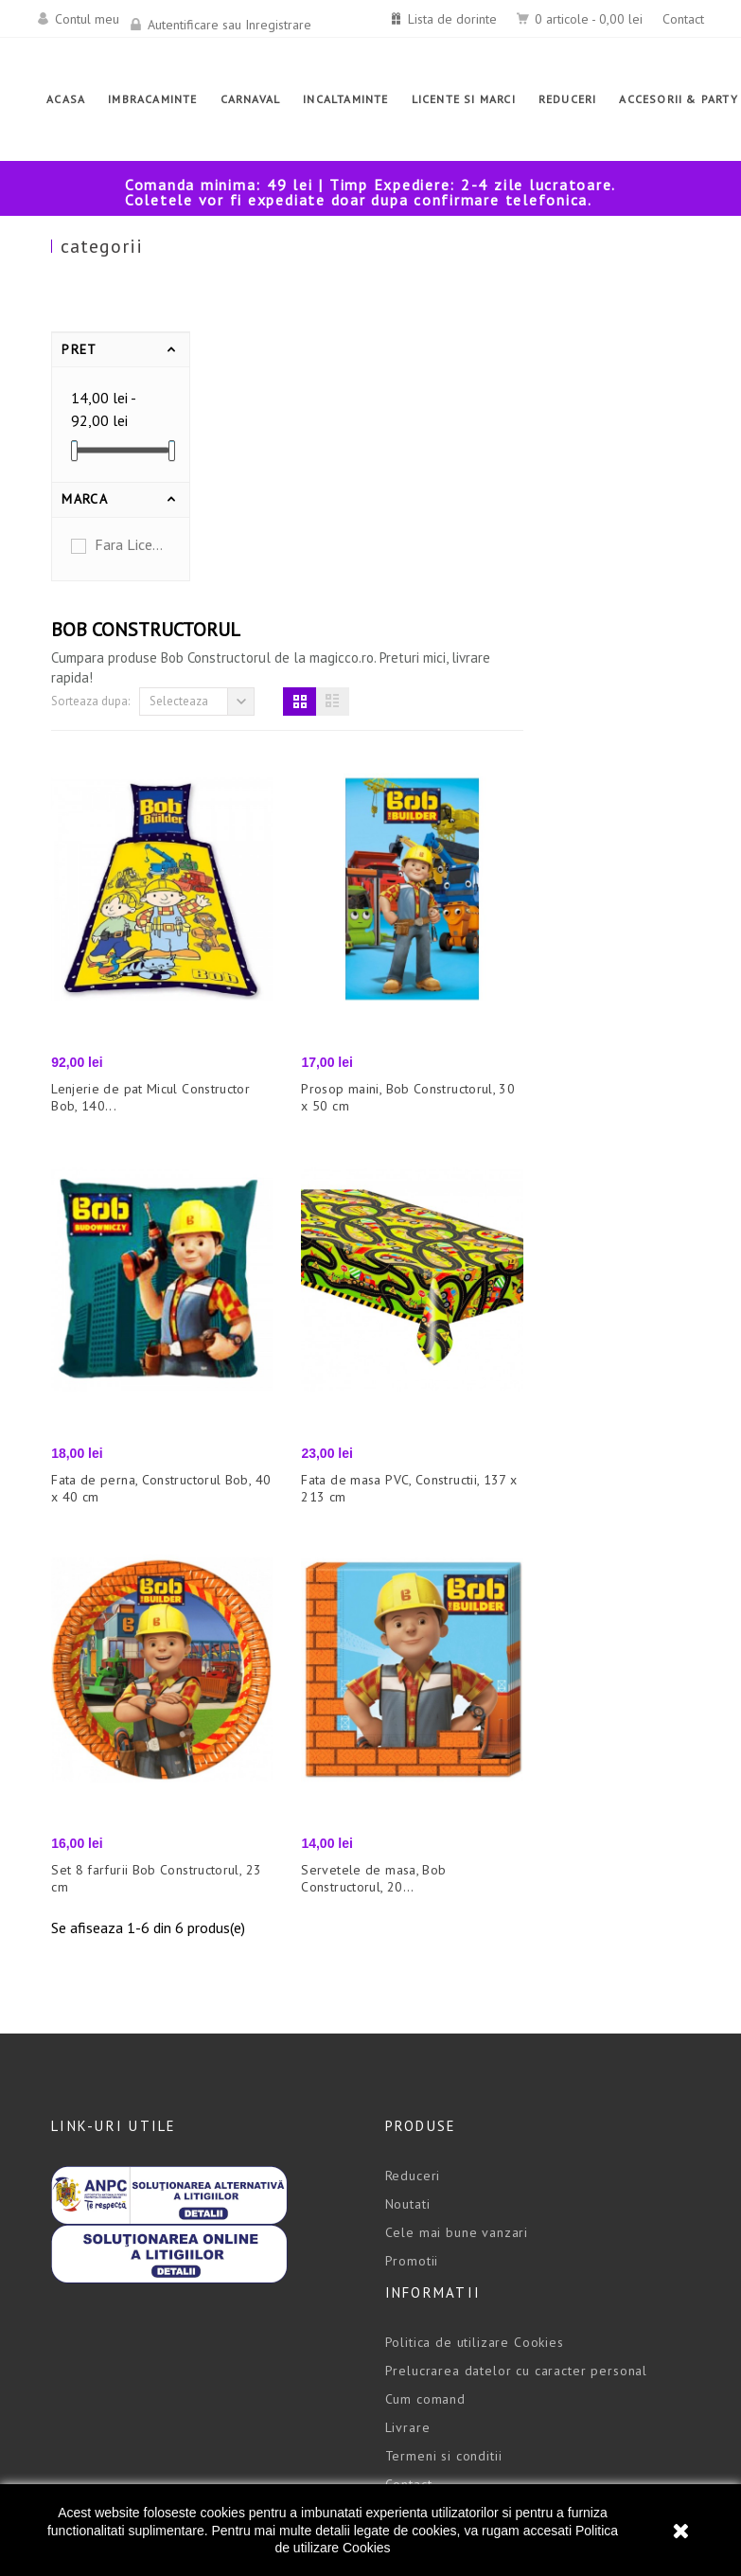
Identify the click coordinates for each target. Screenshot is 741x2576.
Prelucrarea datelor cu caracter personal (516, 1989)
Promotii (412, 1879)
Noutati (408, 1822)
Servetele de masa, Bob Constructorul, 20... (540, 1497)
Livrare (408, 2045)
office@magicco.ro (111, 2276)
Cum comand (425, 2017)
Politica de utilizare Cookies (474, 1960)
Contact (683, 18)
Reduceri (413, 1794)
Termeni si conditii (444, 2074)
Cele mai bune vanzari (457, 1850)
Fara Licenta (130, 544)
